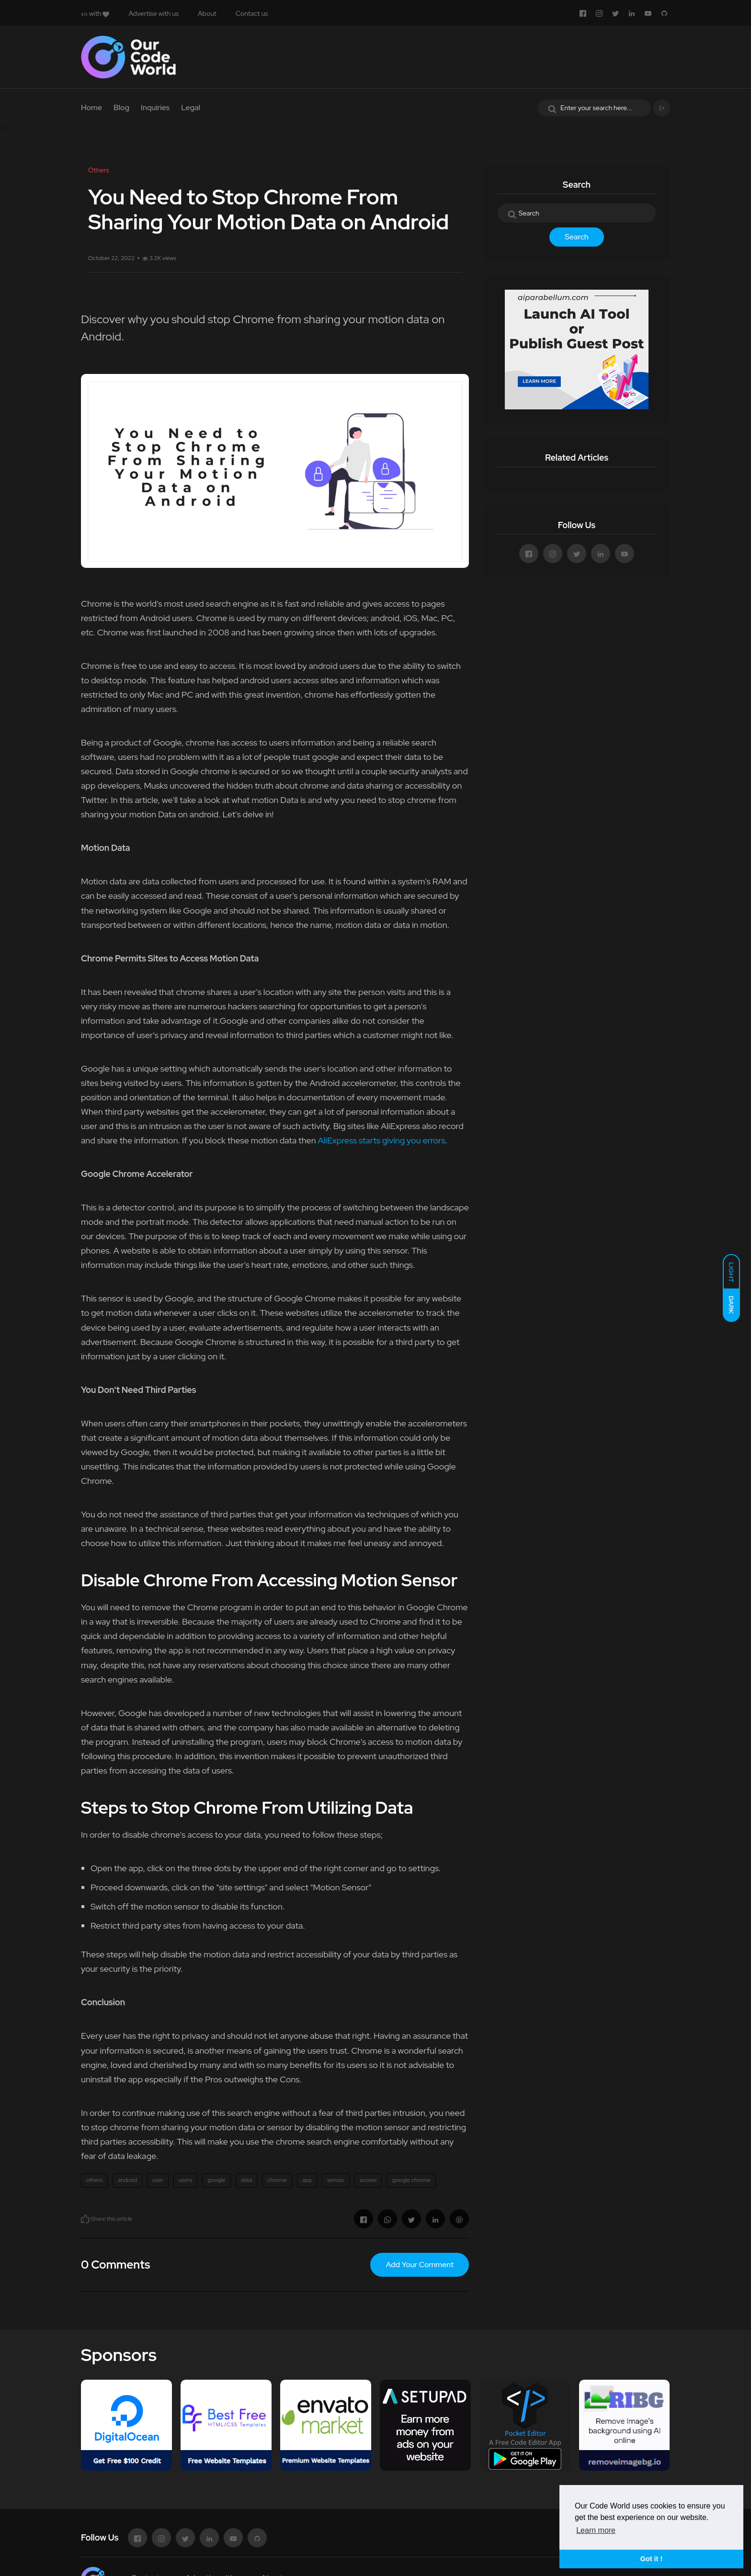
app (307, 2180)
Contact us (252, 13)
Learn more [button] (595, 2530)
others (94, 2180)
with (95, 13)
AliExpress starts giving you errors (381, 1140)
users (185, 2180)
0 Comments (115, 2264)
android (127, 2180)
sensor (335, 2180)
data (246, 2180)
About (207, 13)
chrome (277, 2180)
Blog (121, 107)
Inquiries (155, 107)
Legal (190, 107)
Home (91, 107)
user (157, 2180)
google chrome (411, 2180)
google (216, 2180)
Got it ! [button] (651, 2559)
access (368, 2180)
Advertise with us (153, 13)
